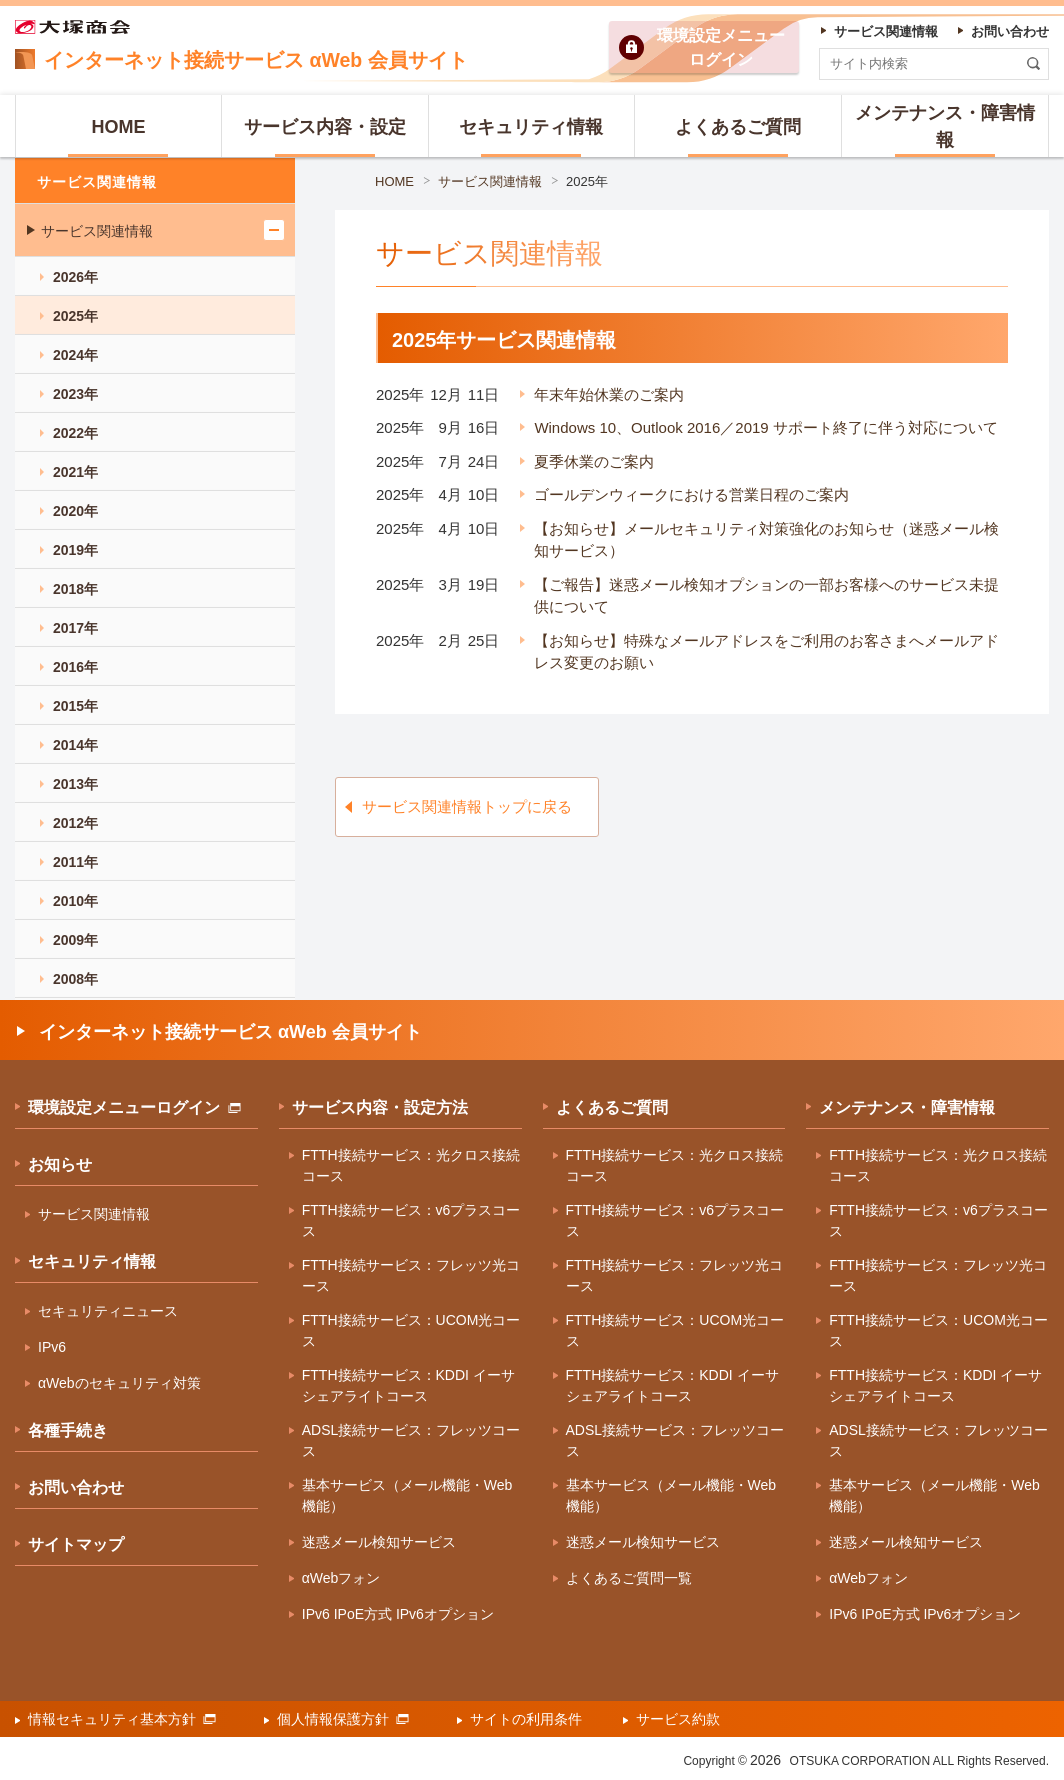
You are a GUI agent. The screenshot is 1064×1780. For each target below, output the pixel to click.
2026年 (75, 277)
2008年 (75, 979)
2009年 (75, 940)
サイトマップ (76, 1544)
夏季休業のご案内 (594, 461)
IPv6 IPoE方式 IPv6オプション (398, 1614)
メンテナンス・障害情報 (907, 1107)
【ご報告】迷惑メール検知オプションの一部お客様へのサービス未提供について (766, 596)
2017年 (75, 628)
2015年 (75, 706)
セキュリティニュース (108, 1311)
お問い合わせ (76, 1487)
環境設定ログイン (721, 47)
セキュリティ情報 (92, 1261)
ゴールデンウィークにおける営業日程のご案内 (691, 494)
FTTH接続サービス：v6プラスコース (411, 1220)
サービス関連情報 (490, 181)
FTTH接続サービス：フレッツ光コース (411, 1275)
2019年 (75, 550)
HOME (394, 181)
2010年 (75, 901)
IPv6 (52, 1347)
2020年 (75, 511)
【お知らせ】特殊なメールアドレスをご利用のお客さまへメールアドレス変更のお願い (766, 652)
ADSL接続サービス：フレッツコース (411, 1440)
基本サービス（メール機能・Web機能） (407, 1495)
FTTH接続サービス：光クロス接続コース (411, 1165)
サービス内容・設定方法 (380, 1107)
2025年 (587, 181)
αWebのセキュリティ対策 (119, 1383)
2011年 (75, 862)
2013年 (75, 784)
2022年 (75, 433)
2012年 (75, 823)
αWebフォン (341, 1578)
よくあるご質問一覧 (629, 1578)
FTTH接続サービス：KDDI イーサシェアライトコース (408, 1385)
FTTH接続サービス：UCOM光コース (411, 1330)
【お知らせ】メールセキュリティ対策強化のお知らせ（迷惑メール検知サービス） (766, 540)
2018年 (75, 589)
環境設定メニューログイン (134, 1107)
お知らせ (60, 1164)
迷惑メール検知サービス (379, 1542)
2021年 (75, 472)
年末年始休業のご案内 (609, 394)
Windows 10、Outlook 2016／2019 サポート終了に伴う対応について (765, 427)
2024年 (75, 355)
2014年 (75, 745)
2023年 (75, 394)
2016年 (75, 667)
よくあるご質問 (612, 1107)
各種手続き (68, 1430)
